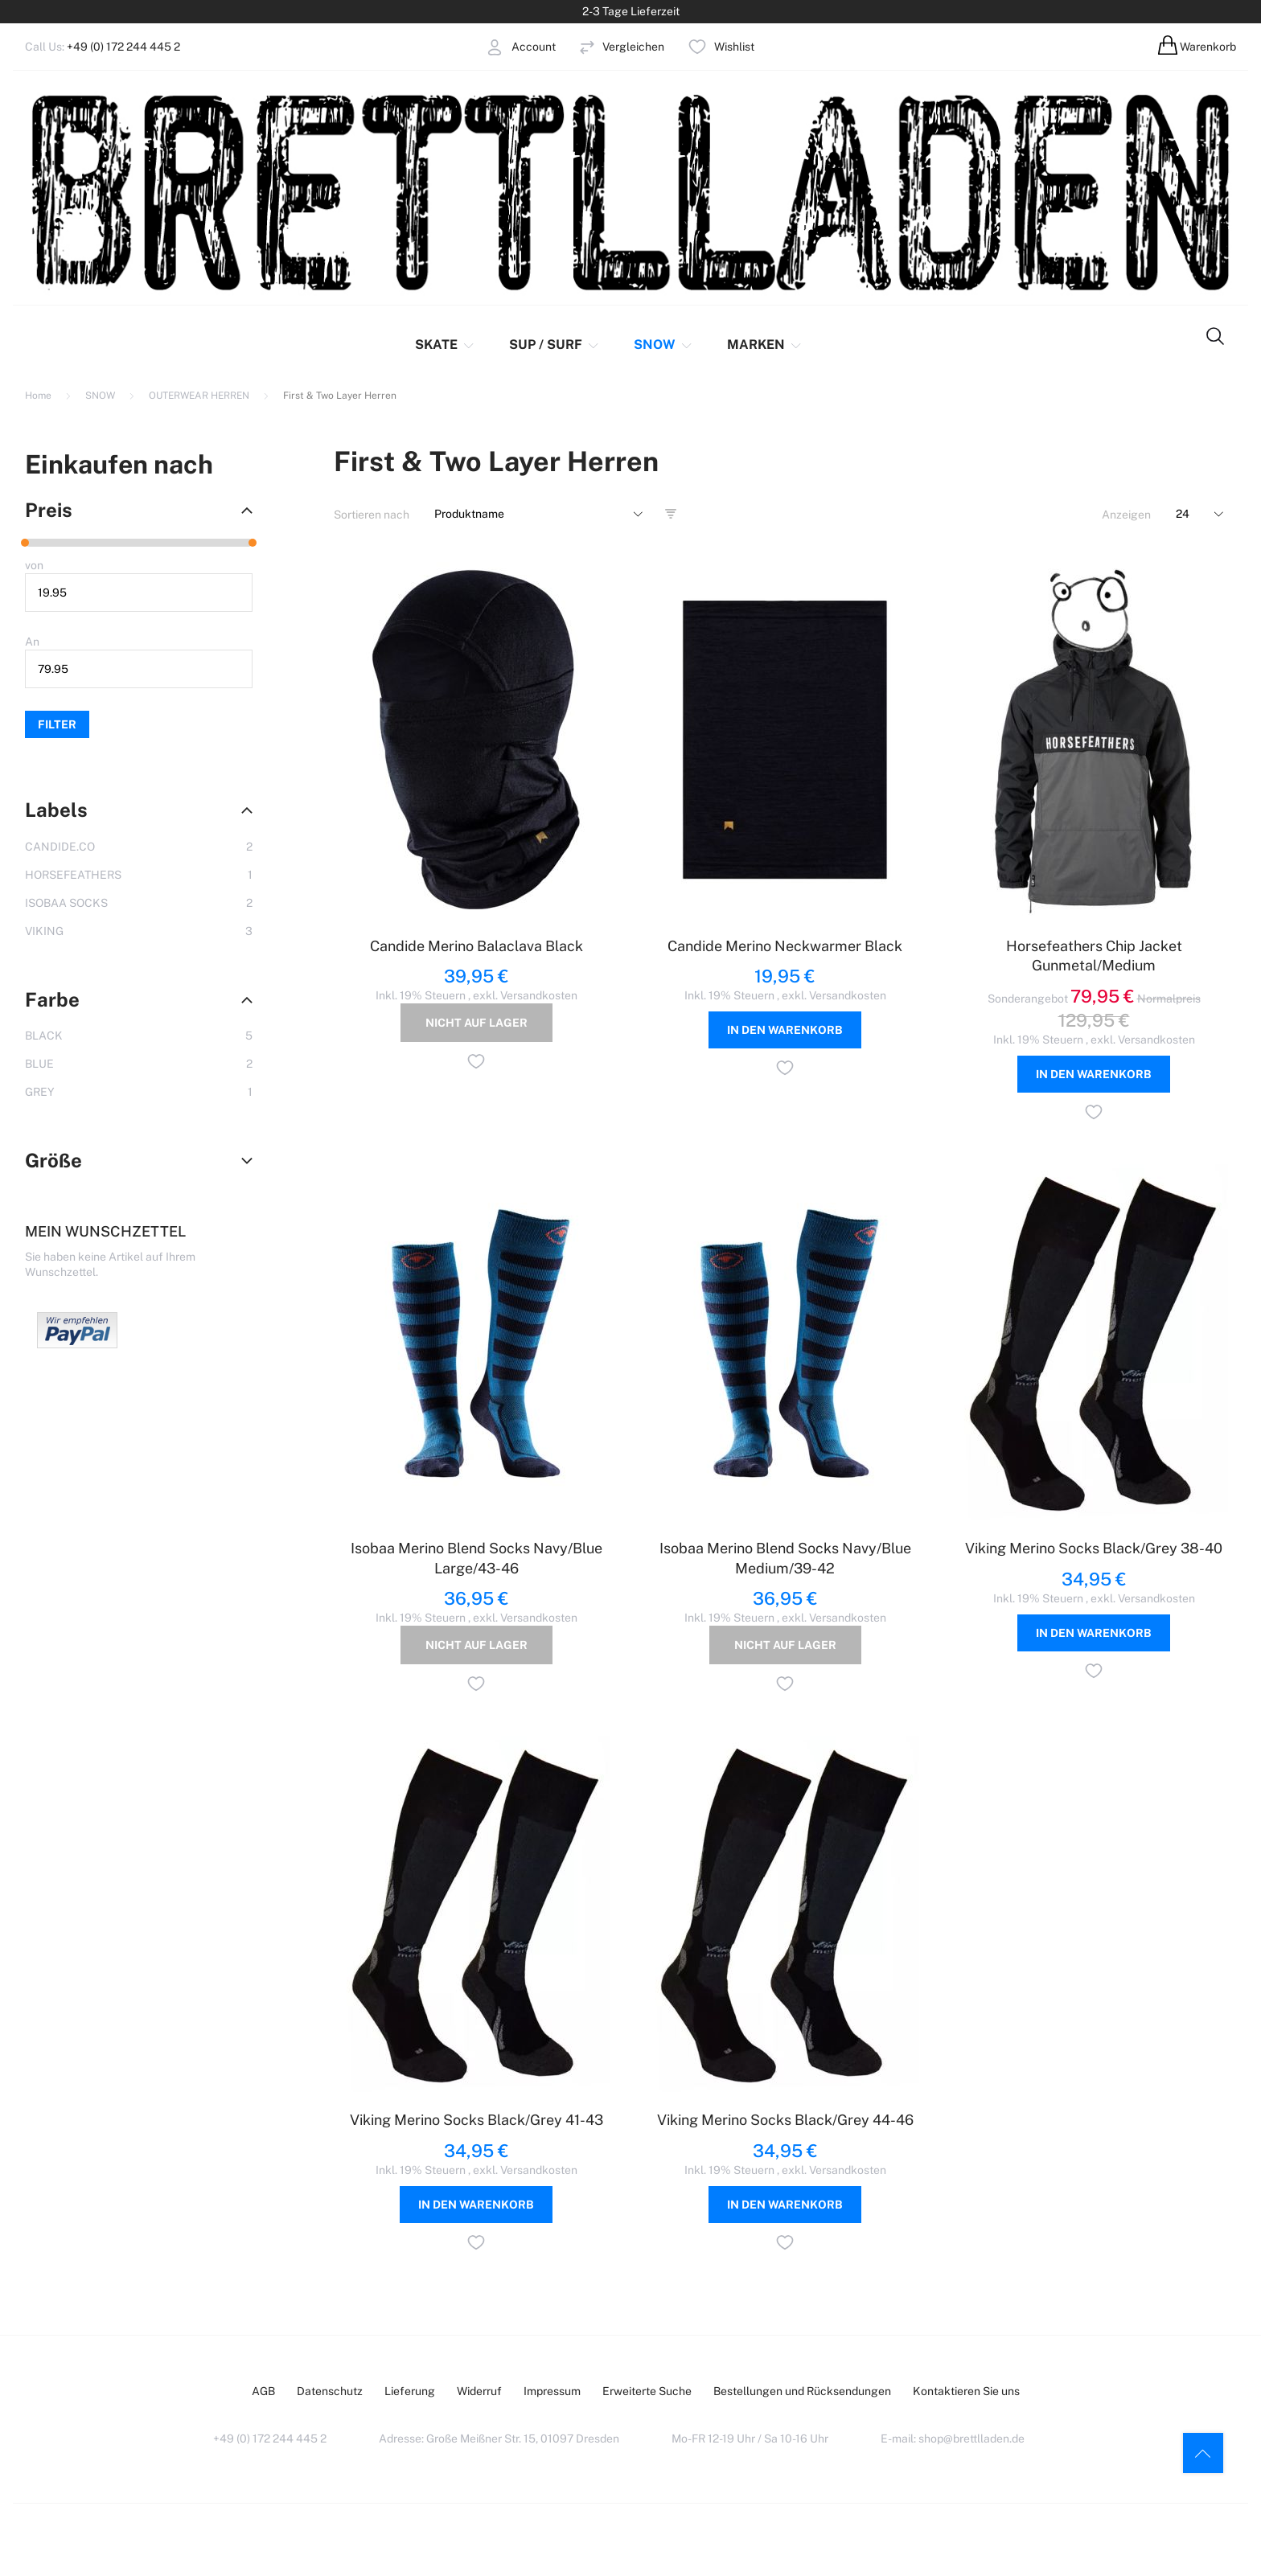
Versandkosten (538, 995)
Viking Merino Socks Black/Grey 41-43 (476, 2119)
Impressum (552, 2391)
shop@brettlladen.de (971, 2438)
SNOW (101, 395)
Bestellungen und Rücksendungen (802, 2391)
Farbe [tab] (52, 999)
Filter (57, 724)
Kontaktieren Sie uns (966, 2391)
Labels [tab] (56, 809)
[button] (476, 1063)
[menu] (600, 345)
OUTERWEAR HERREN (200, 395)
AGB (263, 2391)
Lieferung (409, 2391)
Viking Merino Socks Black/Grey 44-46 (785, 2119)
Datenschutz (330, 2391)
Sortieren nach (371, 514)
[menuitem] (452, 345)
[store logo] (630, 191)
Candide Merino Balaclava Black (476, 945)
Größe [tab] (53, 1160)
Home (39, 395)
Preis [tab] (48, 509)
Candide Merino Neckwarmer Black (784, 945)
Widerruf (479, 2391)
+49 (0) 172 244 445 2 (123, 46)
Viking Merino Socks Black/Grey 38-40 (1093, 1548)
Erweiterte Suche (647, 2391)
